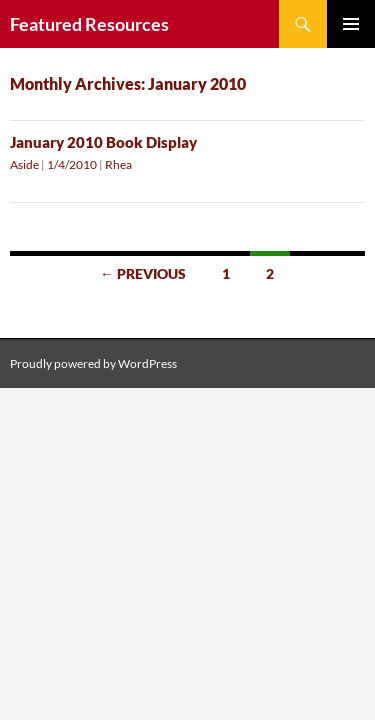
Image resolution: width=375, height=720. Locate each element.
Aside (24, 164)
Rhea (118, 164)
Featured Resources (89, 24)
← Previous (143, 273)
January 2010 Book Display (103, 142)
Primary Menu (351, 24)
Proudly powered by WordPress (93, 363)
